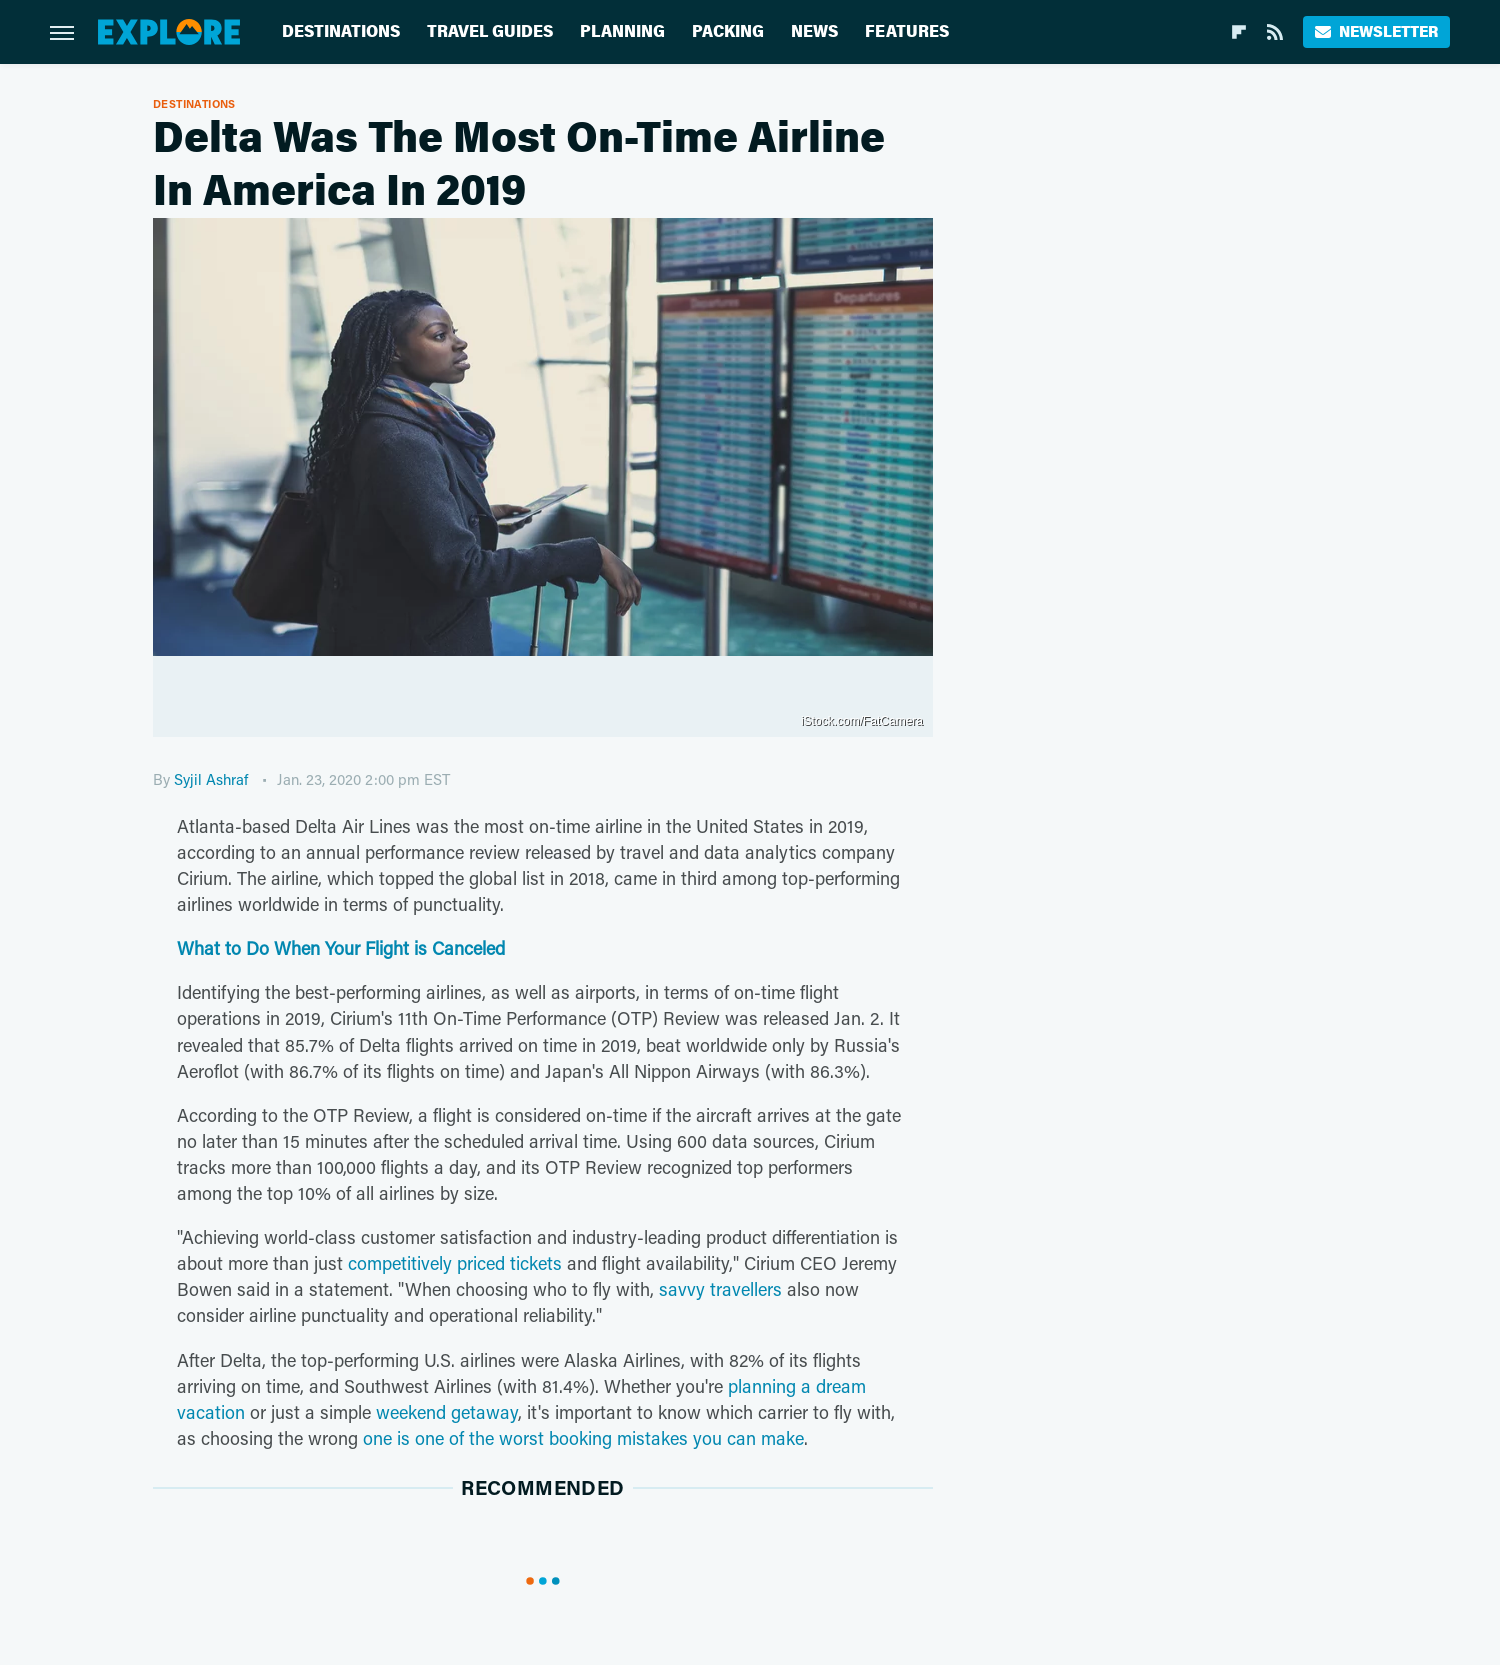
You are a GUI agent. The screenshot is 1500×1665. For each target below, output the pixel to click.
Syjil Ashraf (211, 779)
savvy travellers (720, 1289)
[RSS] (1275, 32)
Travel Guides (490, 31)
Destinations (341, 31)
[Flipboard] (1239, 32)
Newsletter (1376, 31)
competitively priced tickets (455, 1263)
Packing (728, 31)
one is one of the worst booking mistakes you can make (583, 1438)
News (814, 31)
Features (907, 31)
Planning (622, 31)
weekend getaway (447, 1412)
